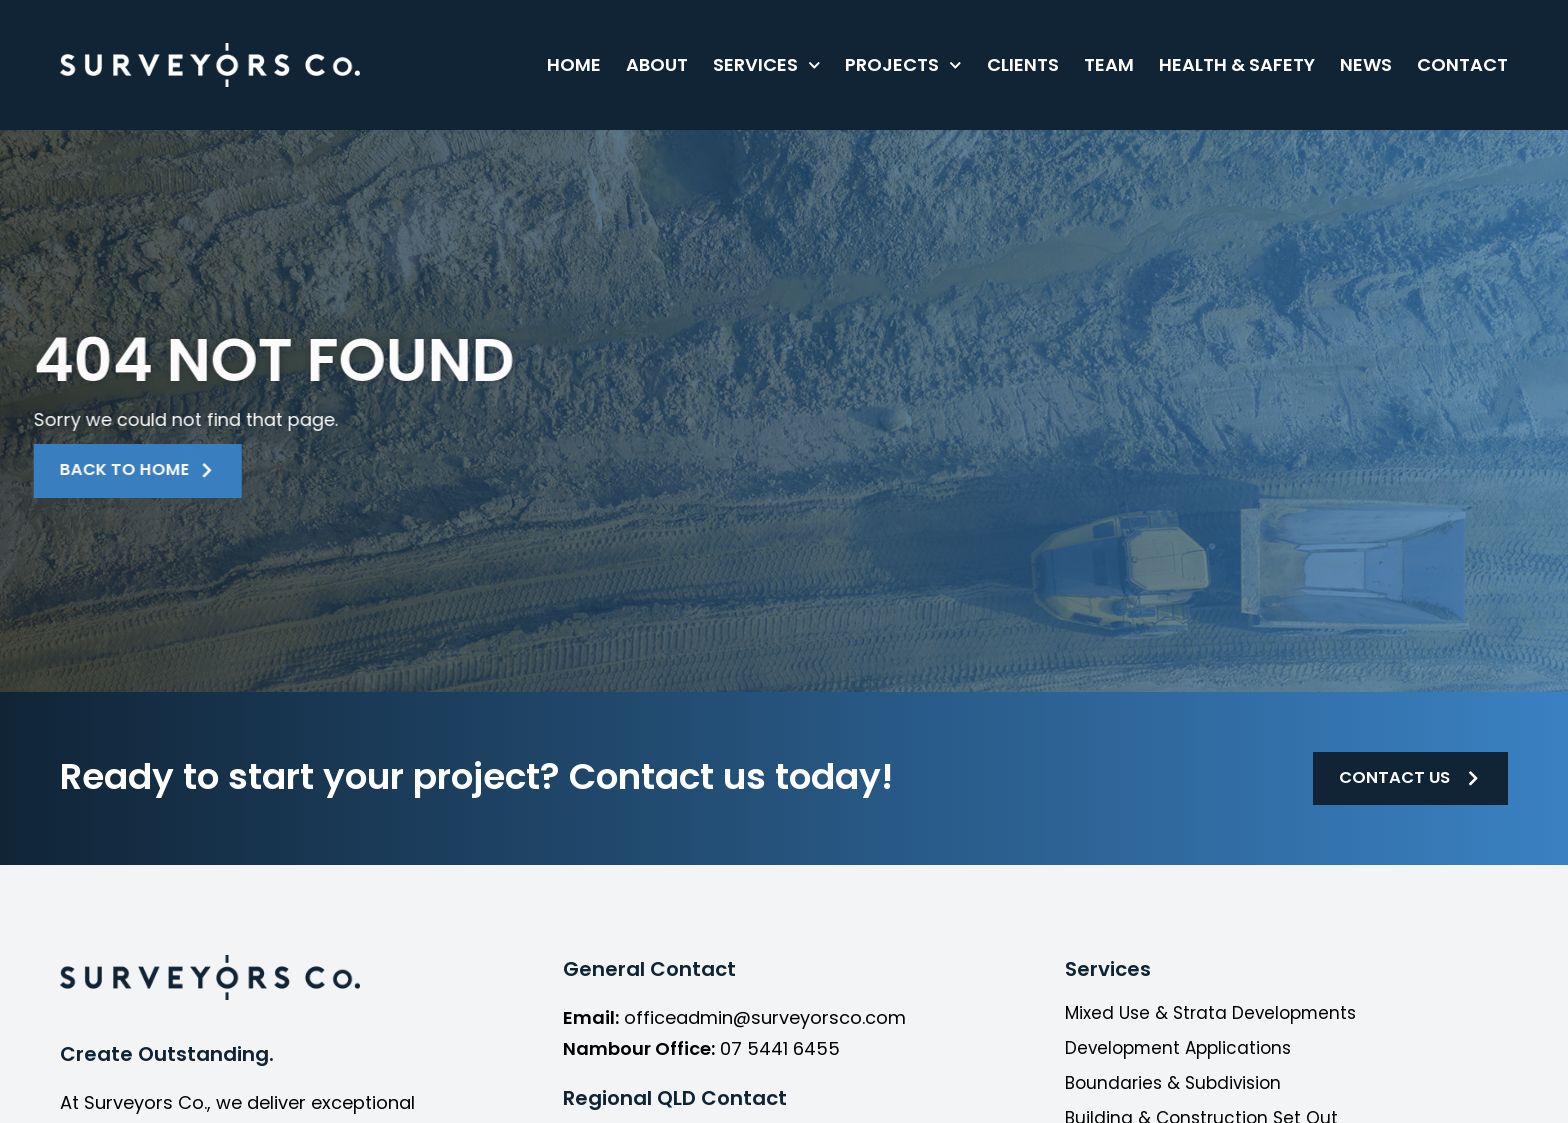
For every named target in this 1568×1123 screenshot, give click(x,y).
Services (767, 65)
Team (1109, 64)
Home (574, 64)
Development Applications (1182, 1053)
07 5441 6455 (780, 1052)
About (657, 64)
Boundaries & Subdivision (1177, 1088)
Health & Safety (1237, 64)
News (1366, 64)
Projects (903, 65)
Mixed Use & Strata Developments (1216, 1018)
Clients (1023, 64)
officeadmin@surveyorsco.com (765, 1022)
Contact (1462, 64)
